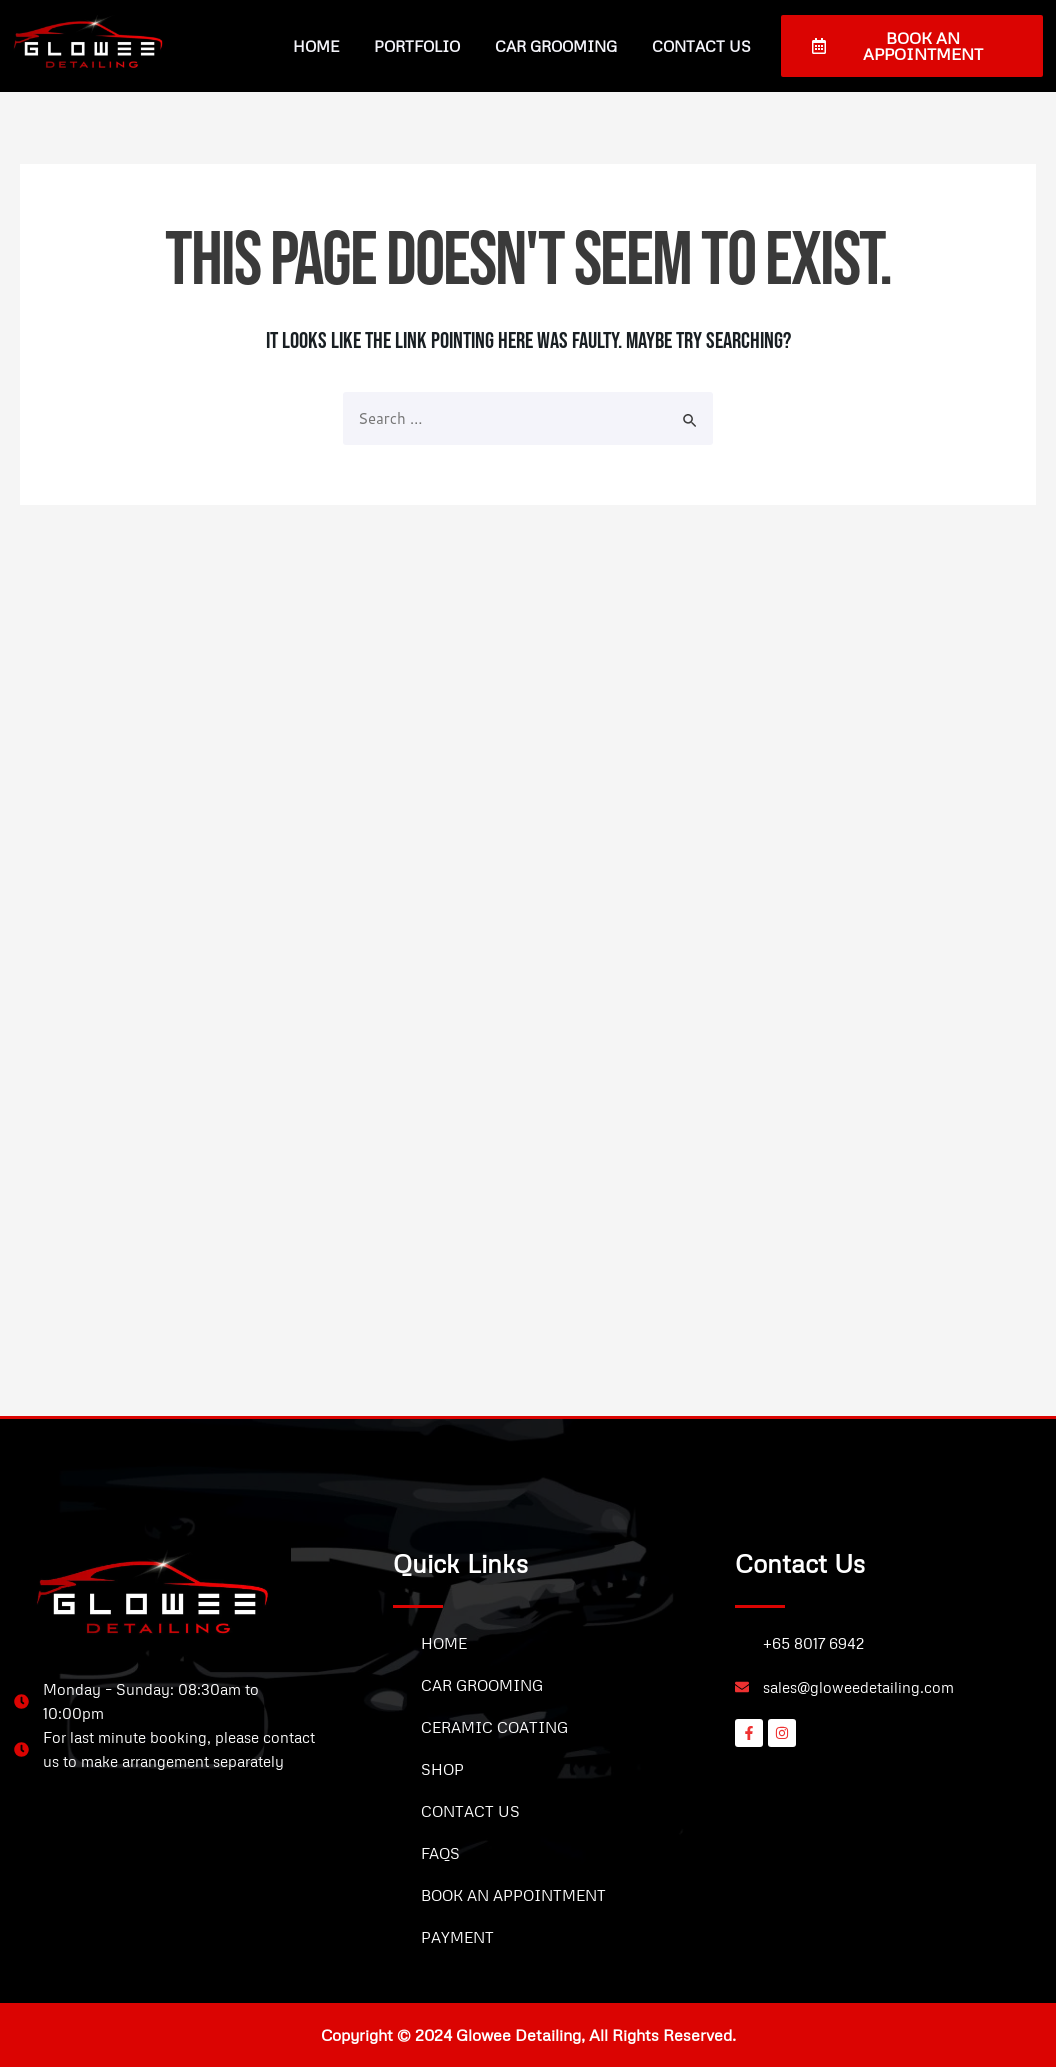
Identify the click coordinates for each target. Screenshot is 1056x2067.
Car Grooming (556, 46)
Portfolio (417, 46)
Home (316, 46)
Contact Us (701, 46)
